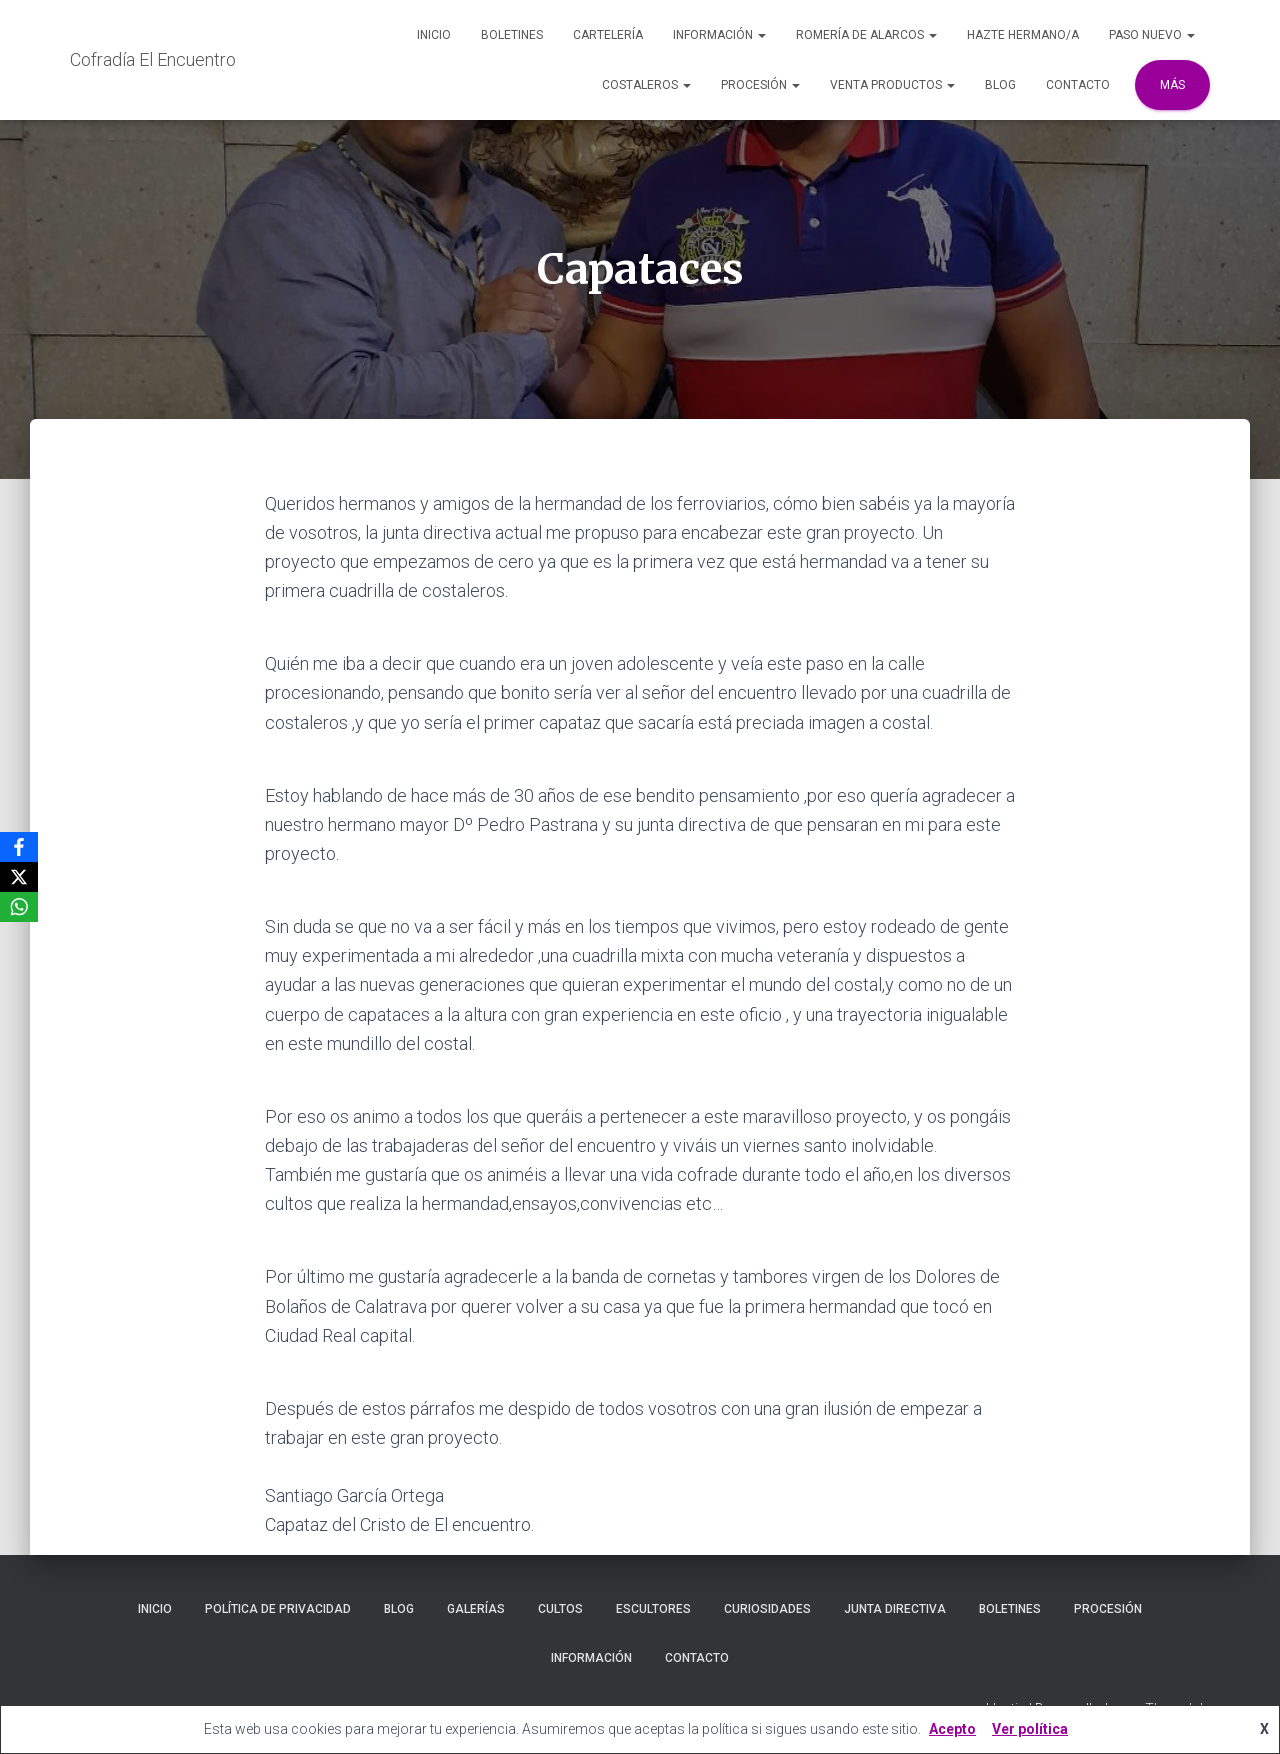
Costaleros (646, 85)
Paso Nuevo (1152, 35)
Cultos (560, 1609)
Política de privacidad (278, 1609)
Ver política (1030, 1729)
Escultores (653, 1609)
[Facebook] (19, 847)
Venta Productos (892, 85)
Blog (1000, 85)
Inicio (434, 35)
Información (719, 35)
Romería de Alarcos (866, 35)
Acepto (952, 1729)
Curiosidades (767, 1609)
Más (1172, 85)
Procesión (760, 85)
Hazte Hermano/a (1023, 35)
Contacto (1078, 85)
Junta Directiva (895, 1609)
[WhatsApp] (19, 907)
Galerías (476, 1609)
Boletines (512, 35)
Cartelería (608, 35)
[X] (19, 877)
